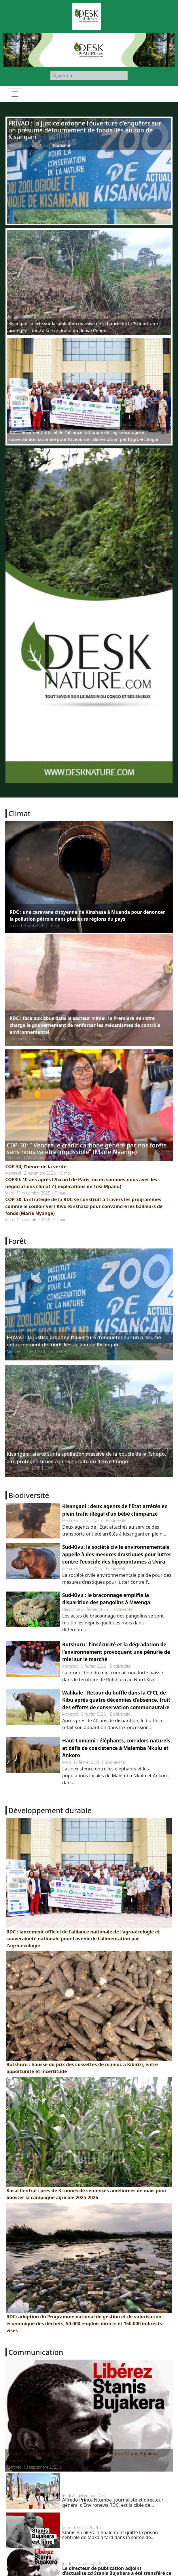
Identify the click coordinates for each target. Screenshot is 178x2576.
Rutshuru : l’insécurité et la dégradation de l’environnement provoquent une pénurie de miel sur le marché (116, 1652)
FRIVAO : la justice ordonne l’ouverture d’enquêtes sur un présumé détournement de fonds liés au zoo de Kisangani (84, 130)
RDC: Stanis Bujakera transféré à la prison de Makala (111, 2554)
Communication (77, 2467)
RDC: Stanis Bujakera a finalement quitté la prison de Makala (110, 2519)
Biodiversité (116, 1520)
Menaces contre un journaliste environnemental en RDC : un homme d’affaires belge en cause (116, 2483)
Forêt (49, 1468)
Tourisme (61, 145)
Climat (53, 925)
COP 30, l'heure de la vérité (36, 1166)
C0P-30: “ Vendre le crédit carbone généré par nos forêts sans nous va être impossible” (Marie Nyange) (86, 1148)
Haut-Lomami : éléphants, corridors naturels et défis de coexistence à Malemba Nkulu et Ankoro (116, 1748)
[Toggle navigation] (15, 94)
